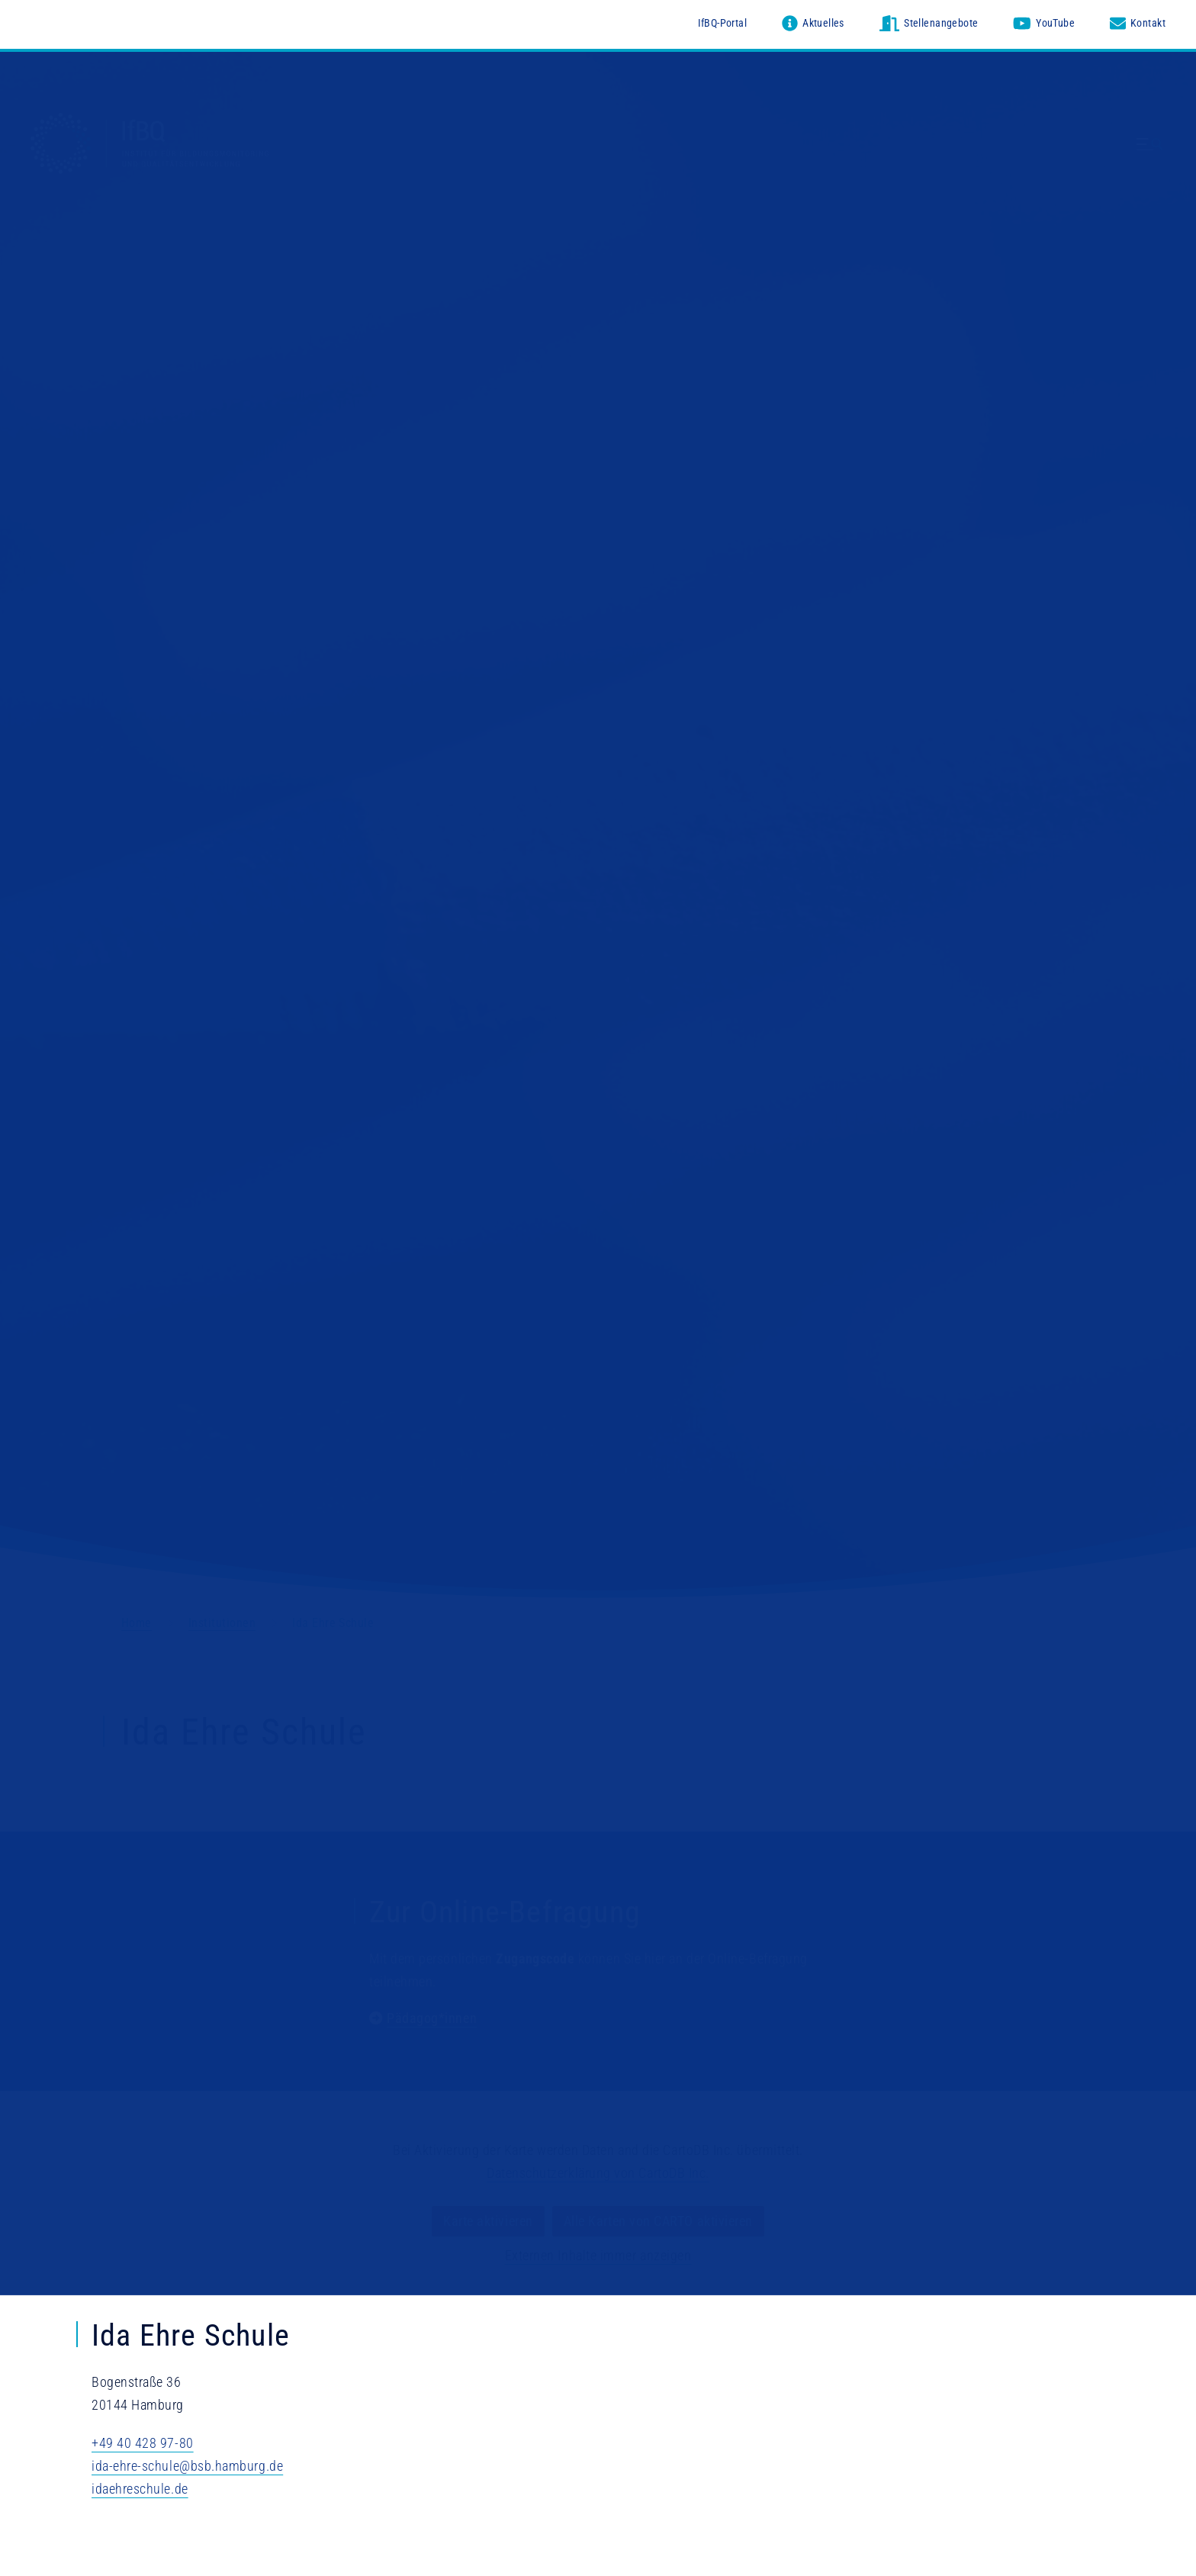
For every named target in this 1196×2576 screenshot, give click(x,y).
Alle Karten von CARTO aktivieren (658, 2222)
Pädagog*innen (432, 2018)
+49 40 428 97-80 (143, 2443)
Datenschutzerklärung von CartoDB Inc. (598, 2174)
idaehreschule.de (140, 2489)
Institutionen (222, 1623)
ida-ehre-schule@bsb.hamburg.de (187, 2466)
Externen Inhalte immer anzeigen (598, 2256)
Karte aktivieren (488, 2222)
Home (136, 1623)
